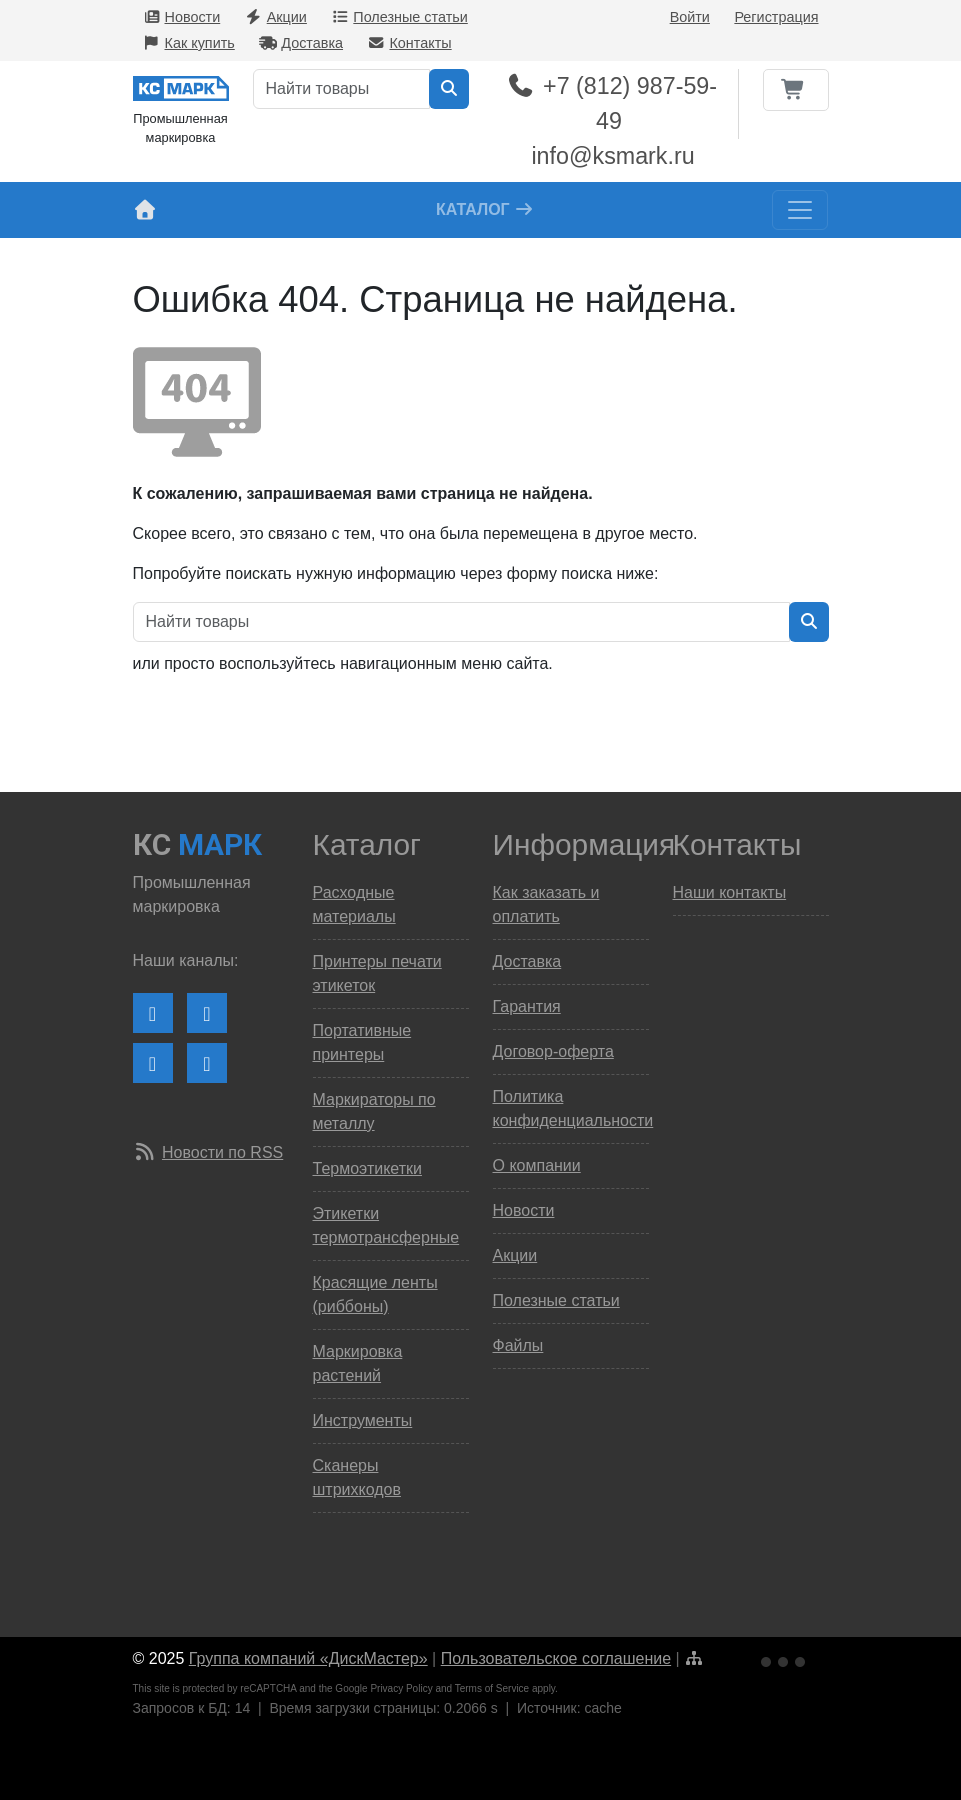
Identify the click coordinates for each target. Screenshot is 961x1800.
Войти (690, 17)
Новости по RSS (222, 1152)
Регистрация (776, 17)
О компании (537, 1165)
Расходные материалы (354, 904)
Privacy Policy (401, 1688)
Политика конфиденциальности (571, 1108)
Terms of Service (492, 1688)
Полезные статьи (399, 17)
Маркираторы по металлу (374, 1111)
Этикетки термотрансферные (386, 1225)
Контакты (409, 43)
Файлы (518, 1345)
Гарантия (527, 1006)
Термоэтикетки (367, 1168)
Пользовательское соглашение (556, 1658)
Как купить (189, 43)
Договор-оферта (553, 1051)
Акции (276, 17)
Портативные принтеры (362, 1042)
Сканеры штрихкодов (357, 1477)
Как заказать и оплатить (546, 904)
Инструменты (363, 1420)
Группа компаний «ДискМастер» (308, 1658)
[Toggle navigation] (800, 210)
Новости (182, 17)
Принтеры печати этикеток (377, 973)
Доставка (301, 43)
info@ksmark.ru (612, 156)
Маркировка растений (358, 1363)
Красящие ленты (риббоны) (375, 1294)
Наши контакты (730, 892)
